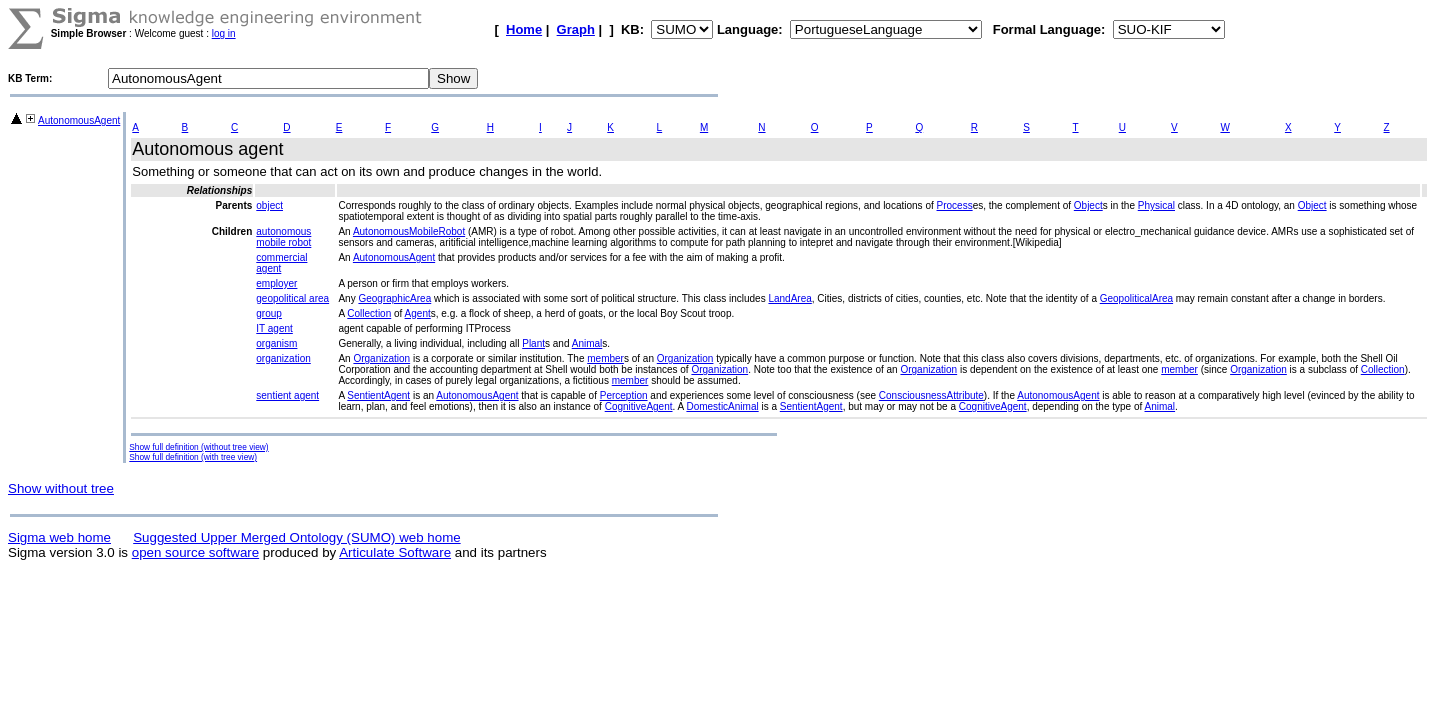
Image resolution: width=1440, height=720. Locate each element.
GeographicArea (394, 298)
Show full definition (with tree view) (193, 457)
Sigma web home (59, 537)
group (269, 313)
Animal (587, 343)
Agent (418, 313)
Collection (369, 313)
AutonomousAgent (79, 120)
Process (955, 205)
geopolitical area (292, 298)
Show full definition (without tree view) (198, 447)
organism (276, 343)
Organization (381, 358)
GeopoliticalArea (1136, 298)
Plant (533, 343)
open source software (195, 552)
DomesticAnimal (722, 406)
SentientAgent (378, 395)
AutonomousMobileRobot (409, 231)
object (269, 205)
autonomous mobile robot (283, 237)
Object (1088, 205)
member (605, 358)
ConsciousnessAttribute (931, 395)
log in (224, 33)
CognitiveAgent (639, 406)
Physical (1156, 205)
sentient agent (287, 395)
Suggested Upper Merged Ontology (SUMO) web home (296, 537)
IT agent (274, 328)
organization (283, 358)
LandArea (789, 298)
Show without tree (61, 488)
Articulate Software (395, 552)
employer (276, 283)
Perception (624, 395)
